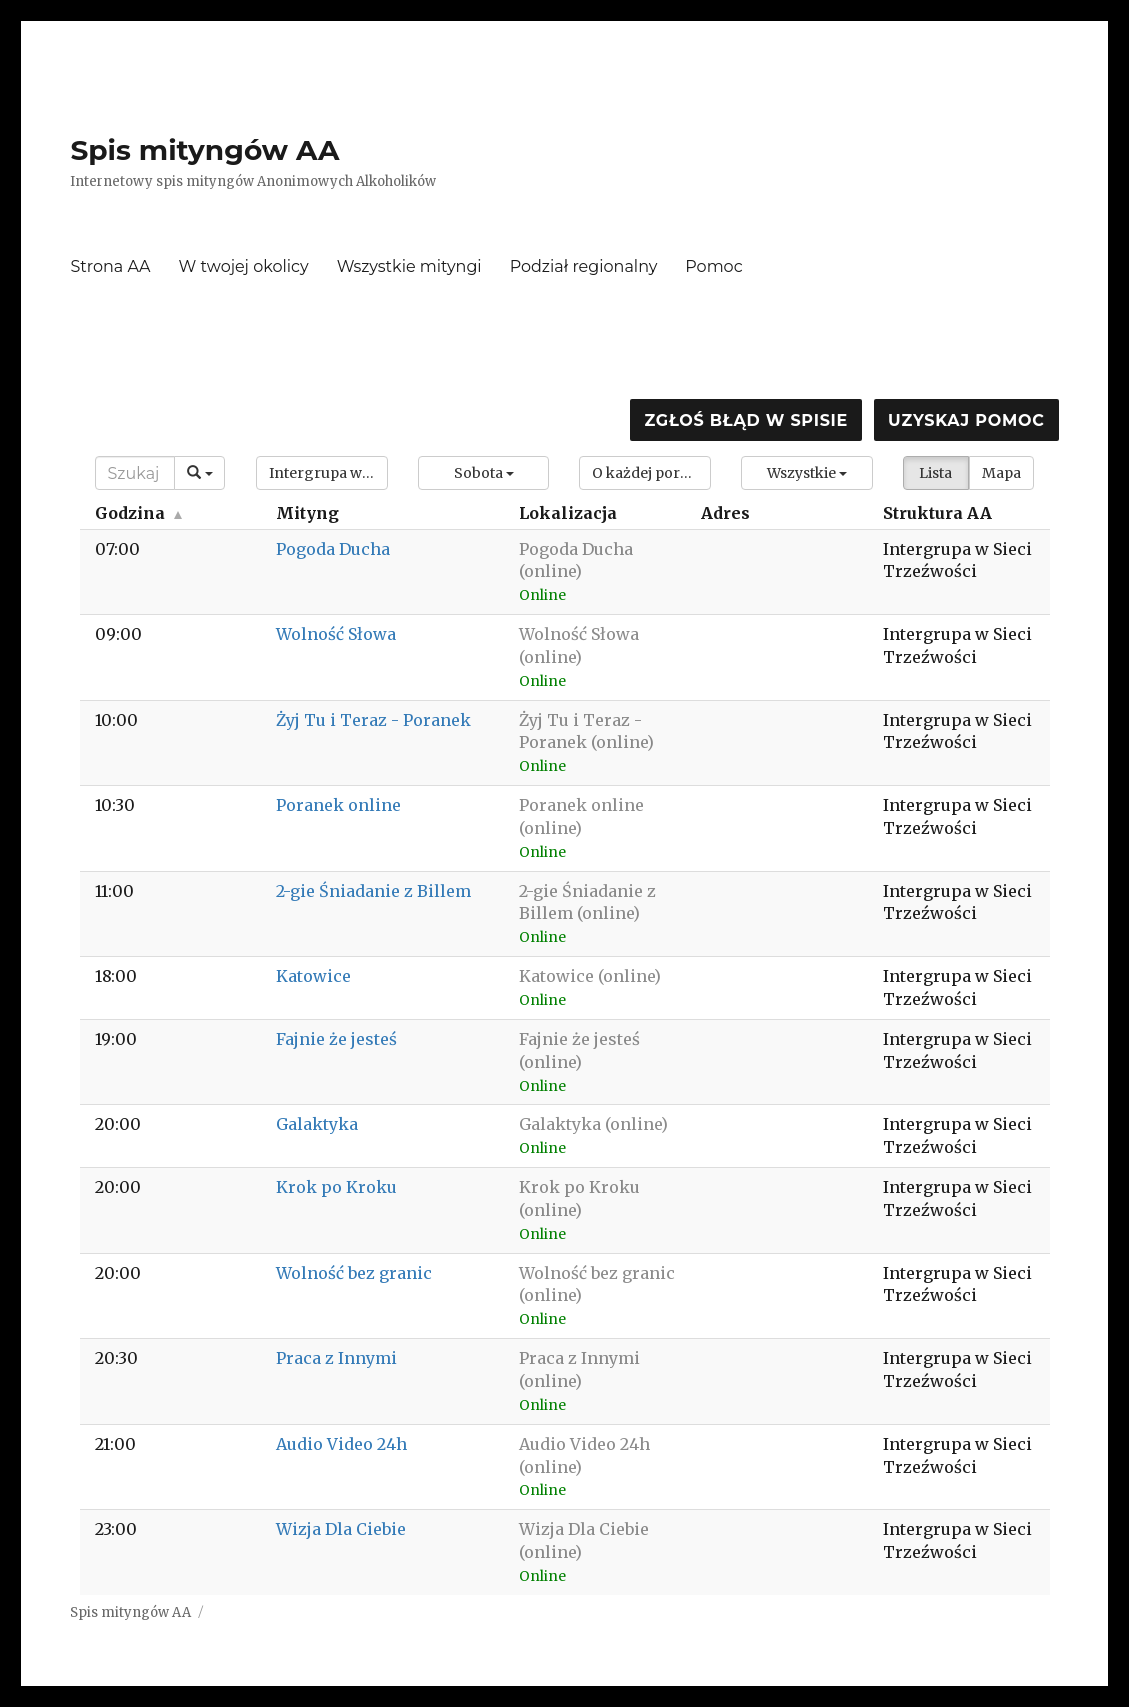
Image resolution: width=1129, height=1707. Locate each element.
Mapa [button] (1001, 473)
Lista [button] (935, 473)
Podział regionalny (584, 266)
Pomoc (713, 266)
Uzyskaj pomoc (966, 420)
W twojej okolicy (244, 266)
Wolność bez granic (354, 1273)
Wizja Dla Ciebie (341, 1529)
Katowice (313, 976)
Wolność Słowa (336, 634)
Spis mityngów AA (204, 150)
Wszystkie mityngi (409, 266)
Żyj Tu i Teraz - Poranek (373, 720)
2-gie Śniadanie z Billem (373, 891)
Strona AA (110, 266)
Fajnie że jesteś (336, 1039)
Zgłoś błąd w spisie (746, 420)
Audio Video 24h (341, 1444)
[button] (322, 473)
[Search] (135, 473)
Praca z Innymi (336, 1358)
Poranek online (338, 805)
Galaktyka (317, 1124)
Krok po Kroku (336, 1187)
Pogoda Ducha (333, 549)
